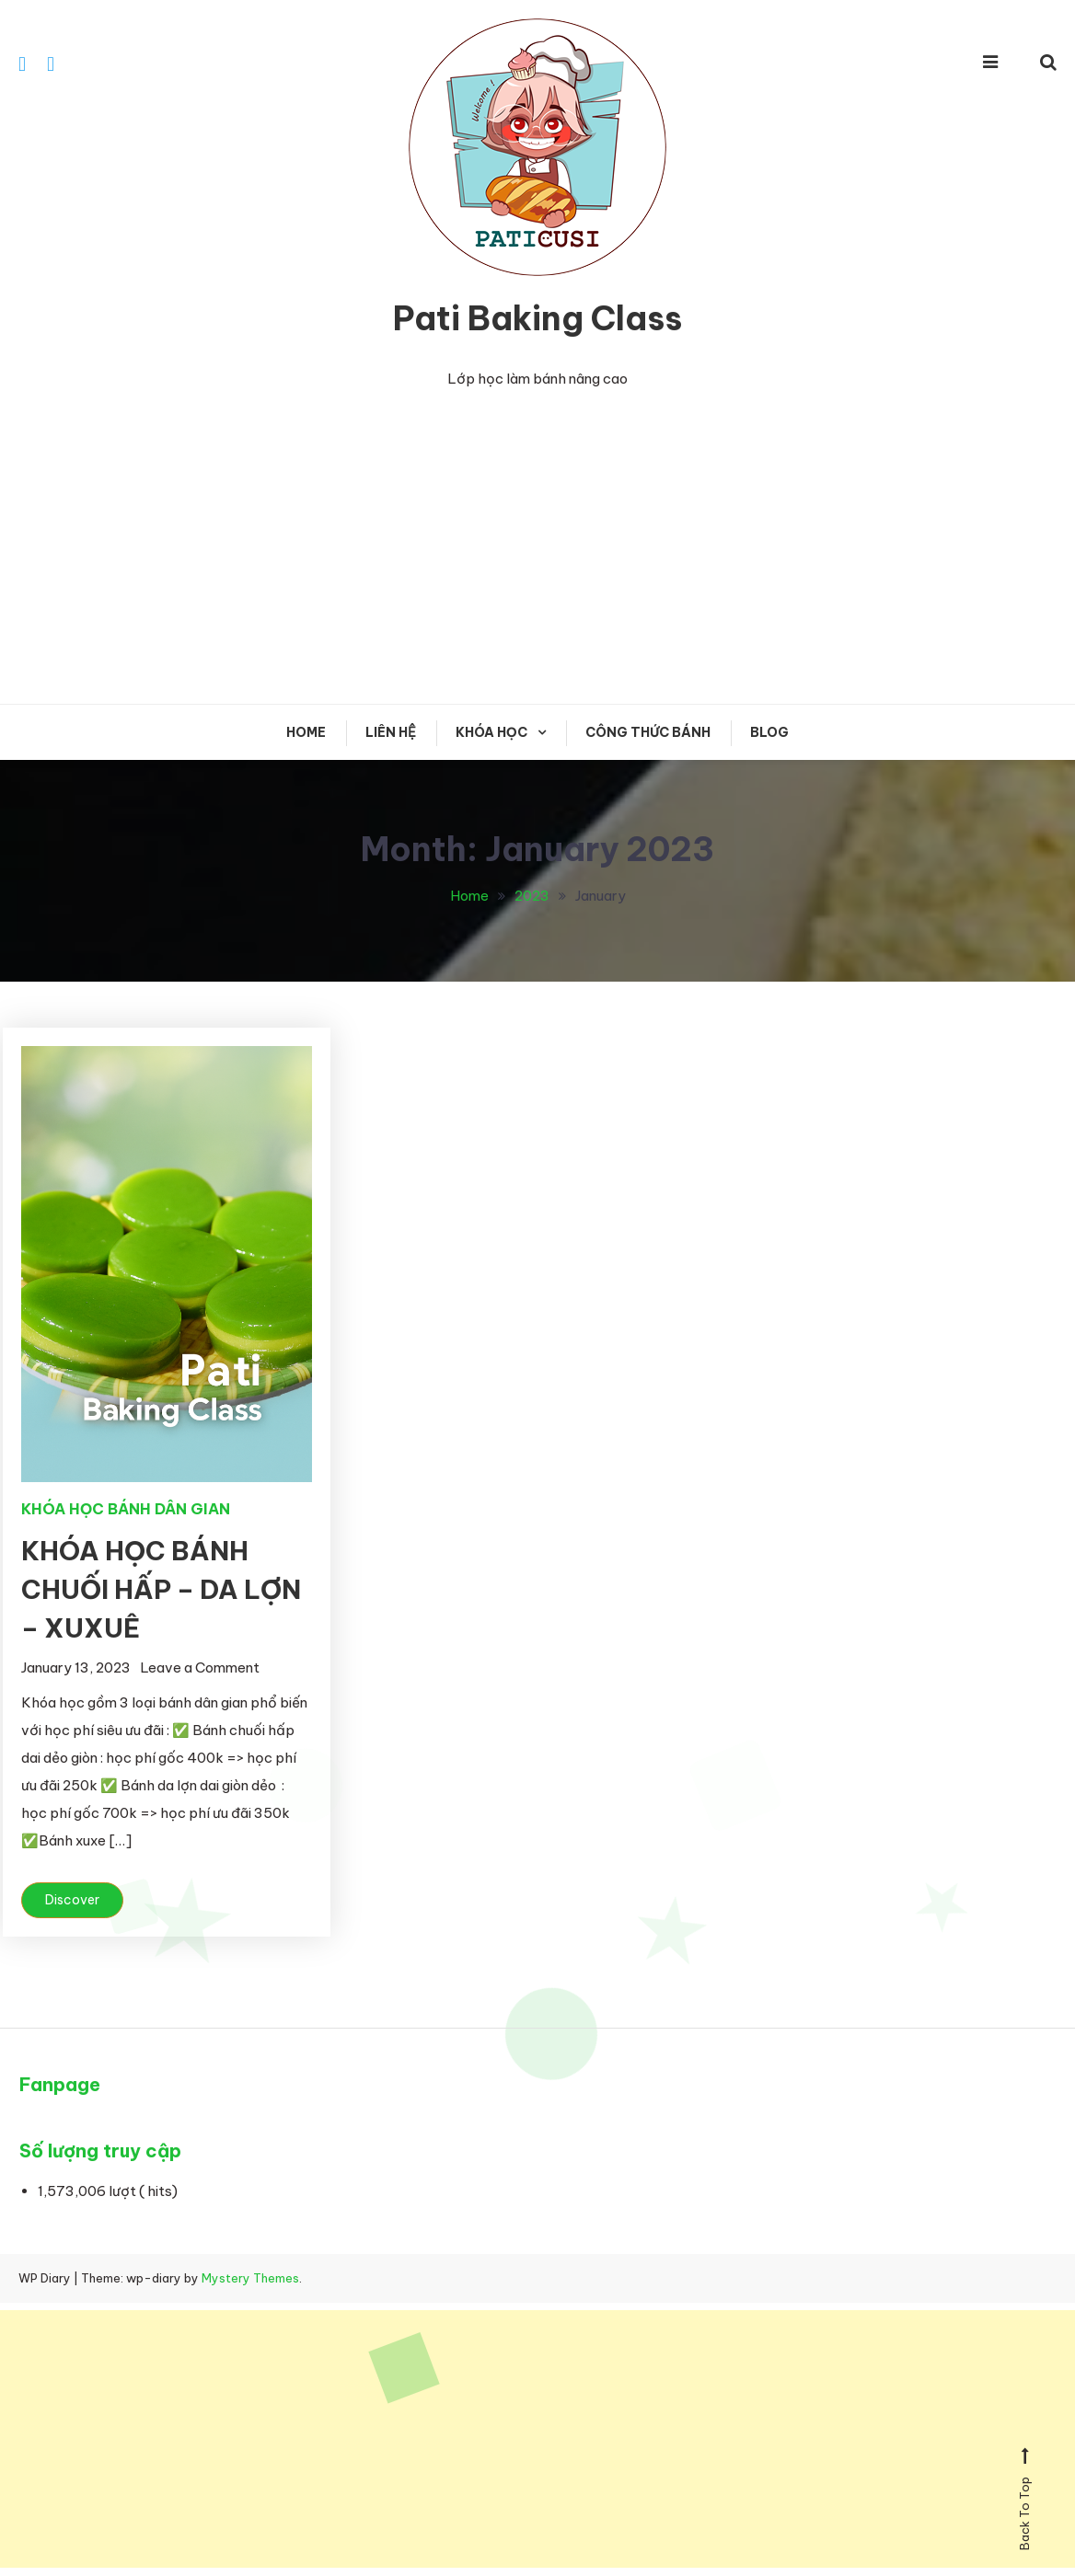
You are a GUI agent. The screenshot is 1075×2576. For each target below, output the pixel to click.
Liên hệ (390, 733)
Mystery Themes (250, 2278)
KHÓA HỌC (491, 733)
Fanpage (59, 2085)
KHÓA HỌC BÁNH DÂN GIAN (125, 1510)
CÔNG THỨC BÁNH (648, 733)
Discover (72, 1900)
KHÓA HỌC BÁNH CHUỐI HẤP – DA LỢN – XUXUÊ (161, 1590)
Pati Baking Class (537, 319)
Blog (769, 733)
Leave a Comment (200, 1668)
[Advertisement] (537, 548)
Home (306, 733)
